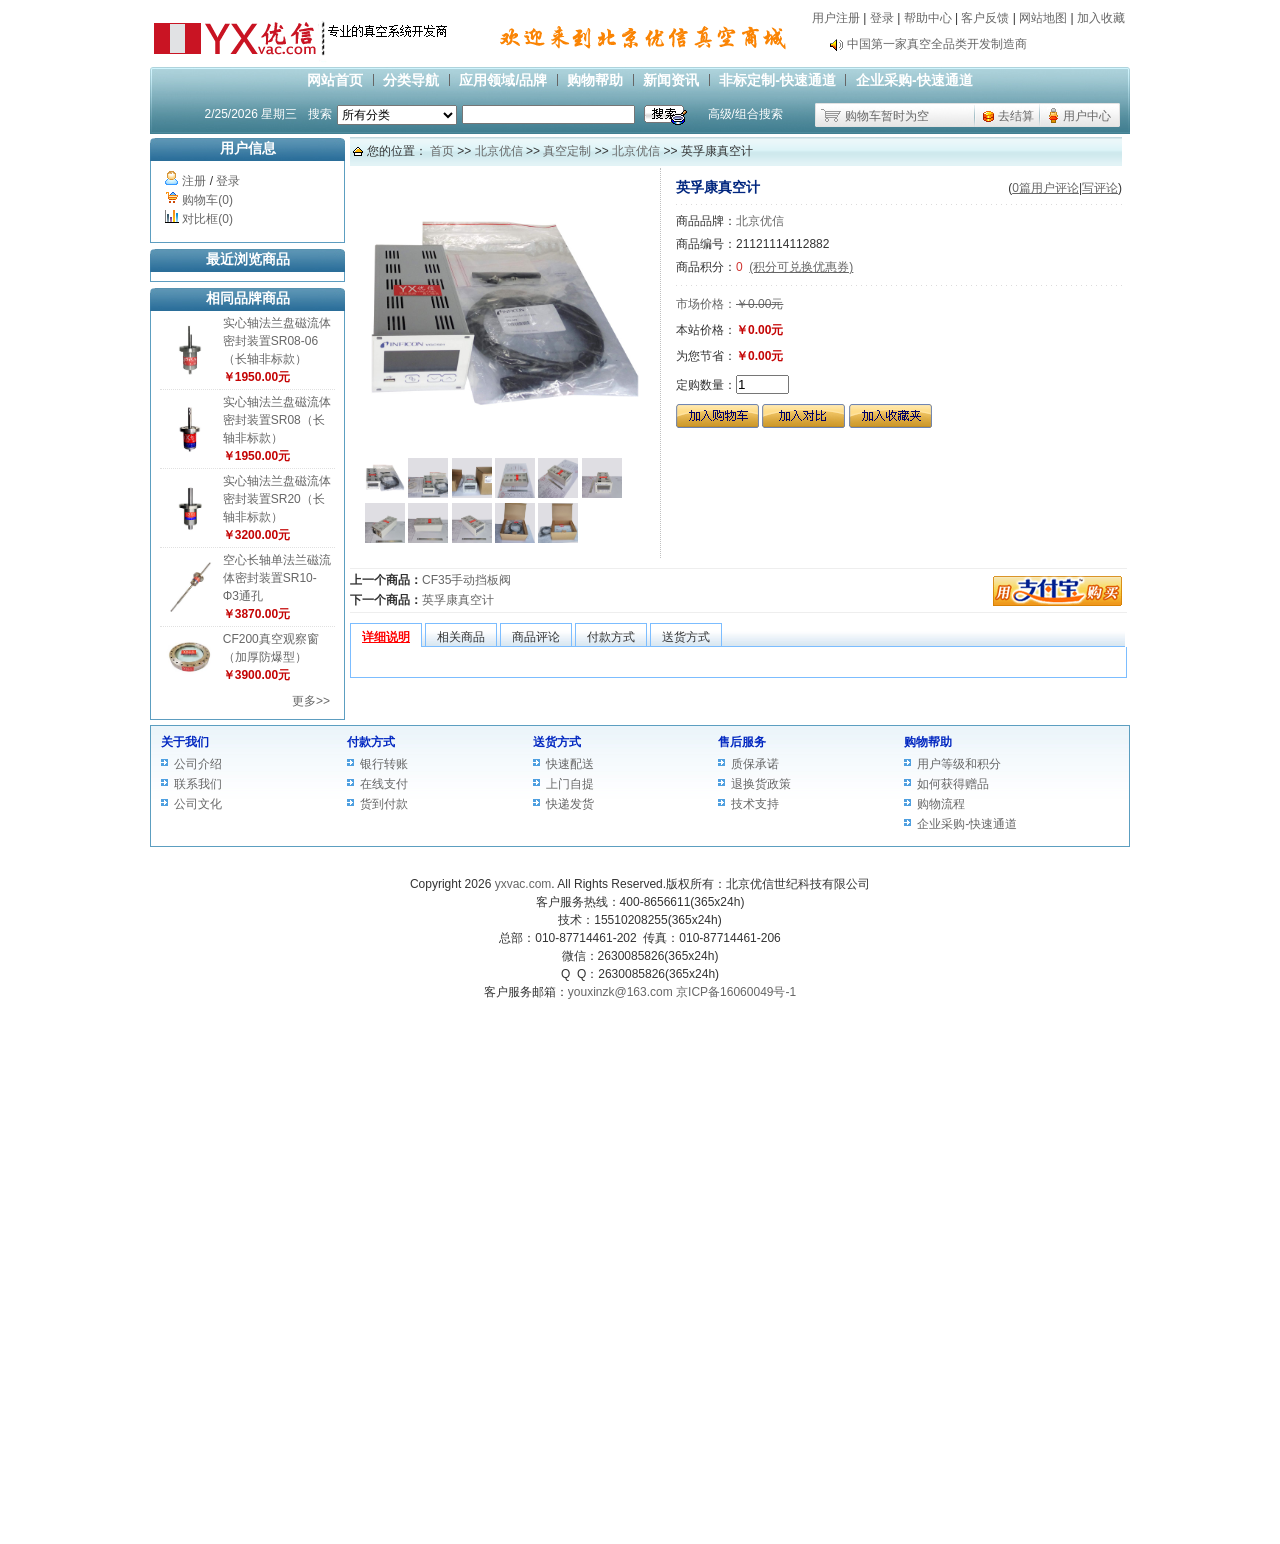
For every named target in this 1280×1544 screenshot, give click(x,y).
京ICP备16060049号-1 (736, 992)
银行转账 (384, 764)
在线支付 (384, 784)
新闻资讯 (671, 80)
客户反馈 (985, 18)
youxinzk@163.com (620, 992)
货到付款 (384, 804)
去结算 (1016, 116)
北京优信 (499, 151)
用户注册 (836, 18)
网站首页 (335, 80)
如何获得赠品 (953, 784)
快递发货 (570, 804)
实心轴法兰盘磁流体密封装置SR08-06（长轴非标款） (277, 341)
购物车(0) (207, 200)
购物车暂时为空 (887, 116)
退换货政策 (761, 784)
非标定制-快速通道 (777, 80)
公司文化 (198, 804)
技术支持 (755, 804)
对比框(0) (207, 219)
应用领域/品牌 (503, 80)
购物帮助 (595, 80)
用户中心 (1087, 116)
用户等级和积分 (959, 764)
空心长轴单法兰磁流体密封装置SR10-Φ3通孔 (277, 578)
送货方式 (557, 742)
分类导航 (411, 80)
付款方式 (371, 742)
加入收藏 (1101, 18)
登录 (882, 18)
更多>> (311, 701)
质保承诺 (755, 764)
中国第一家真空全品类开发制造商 (937, 49)
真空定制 (567, 151)
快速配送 (570, 764)
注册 (194, 181)
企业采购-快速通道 (914, 80)
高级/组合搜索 (745, 114)
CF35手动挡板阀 (466, 580)
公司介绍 (198, 764)
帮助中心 (928, 18)
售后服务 (742, 742)
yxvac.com (523, 884)
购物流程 (941, 804)
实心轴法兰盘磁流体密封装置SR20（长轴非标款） (277, 499)
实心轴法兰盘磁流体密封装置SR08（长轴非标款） (277, 420)
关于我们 (185, 742)
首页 (442, 151)
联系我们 (198, 784)
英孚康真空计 (458, 600)
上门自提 (570, 784)
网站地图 (1043, 18)
